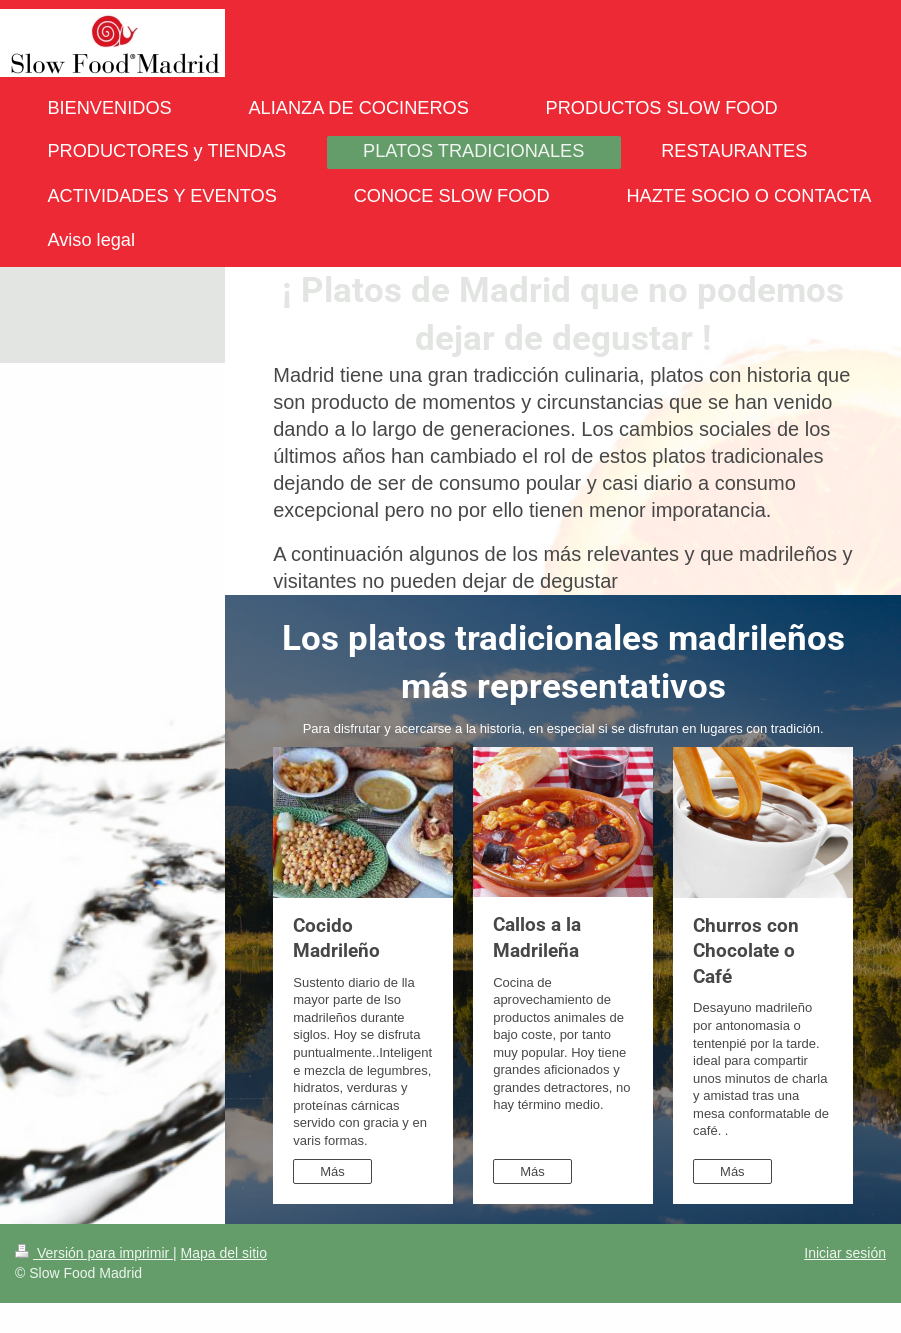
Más (332, 1171)
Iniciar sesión (845, 1253)
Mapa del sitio (224, 1253)
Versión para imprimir (94, 1253)
